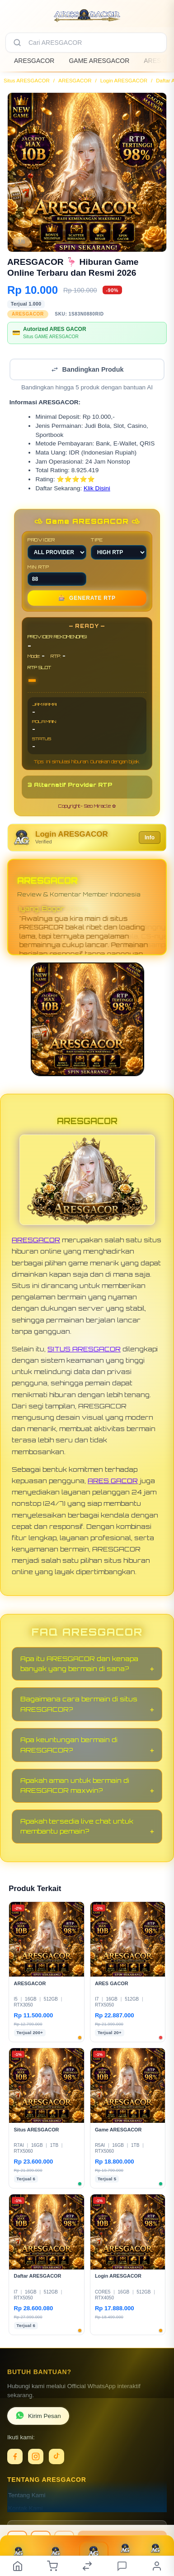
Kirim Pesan (38, 2416)
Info (150, 837)
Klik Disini (97, 488)
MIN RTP (57, 575)
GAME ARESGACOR (99, 60)
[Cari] (17, 42)
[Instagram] (35, 2456)
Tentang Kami (27, 2495)
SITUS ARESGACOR (84, 1349)
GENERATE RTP (87, 598)
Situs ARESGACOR (27, 80)
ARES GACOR (113, 1480)
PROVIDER (57, 548)
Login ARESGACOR (123, 80)
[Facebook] (15, 2456)
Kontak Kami (25, 2508)
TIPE (118, 548)
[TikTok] (56, 2456)
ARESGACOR (34, 60)
